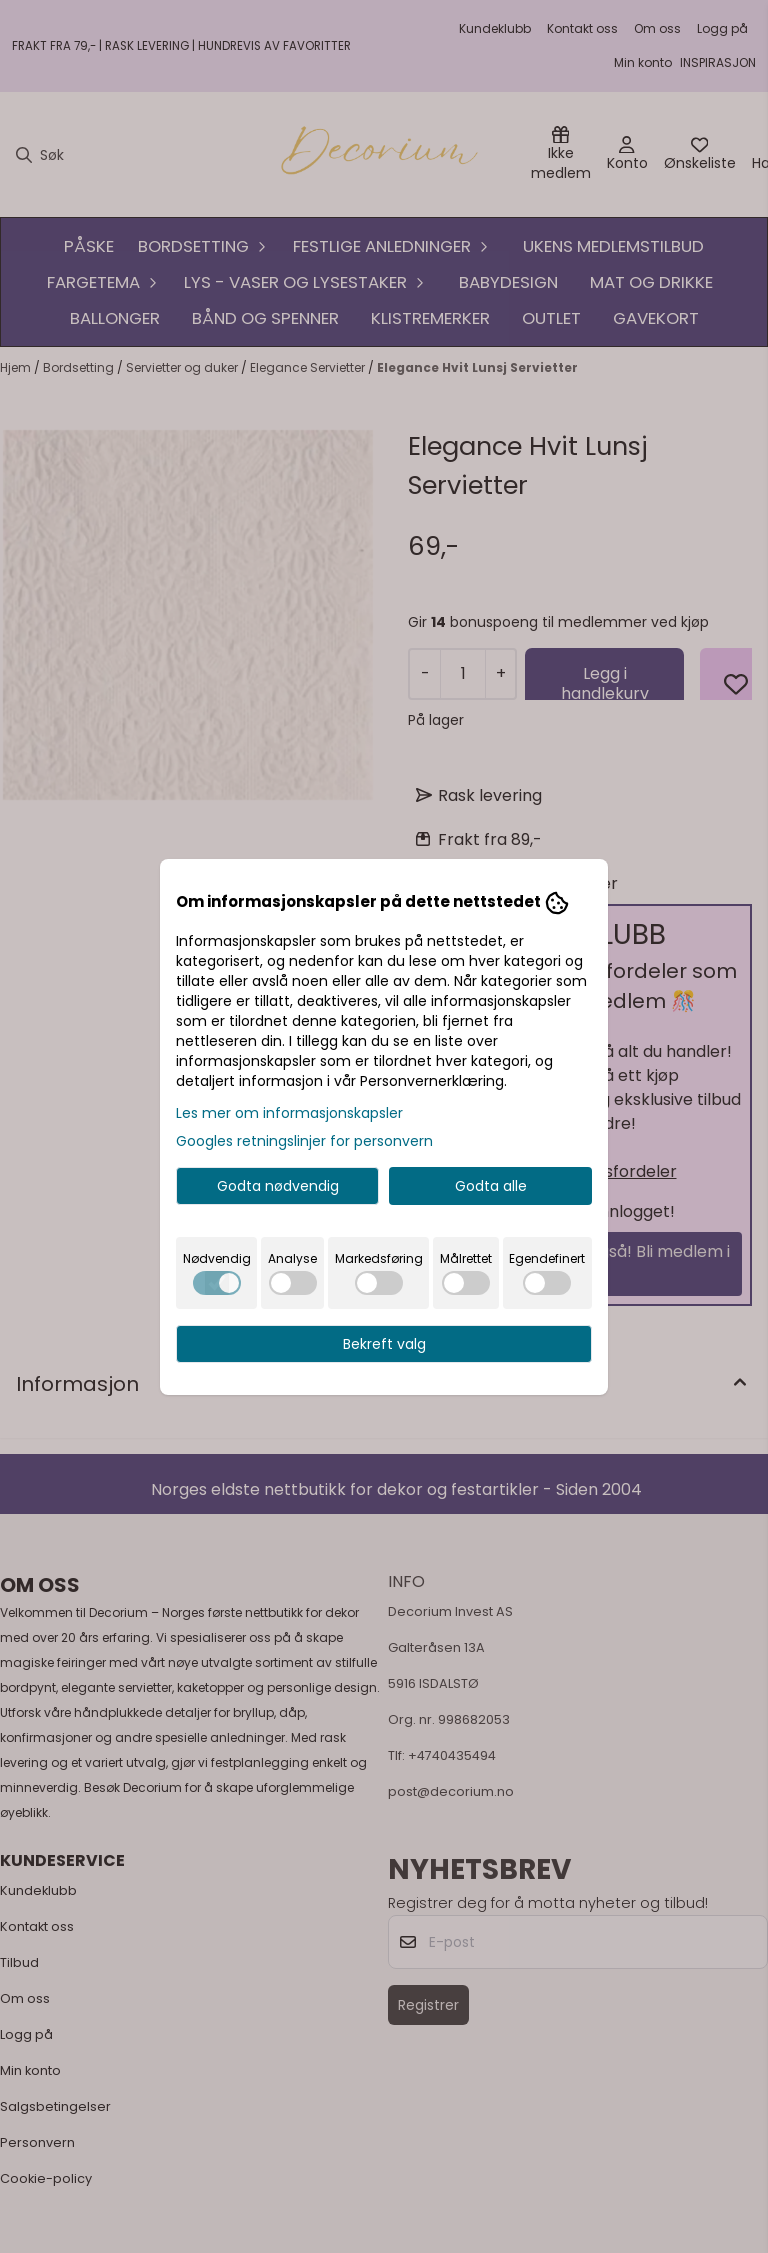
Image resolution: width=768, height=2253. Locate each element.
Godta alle (491, 1186)
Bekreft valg (384, 1344)
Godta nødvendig (278, 1186)
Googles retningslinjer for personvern (304, 1141)
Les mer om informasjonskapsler (289, 1113)
